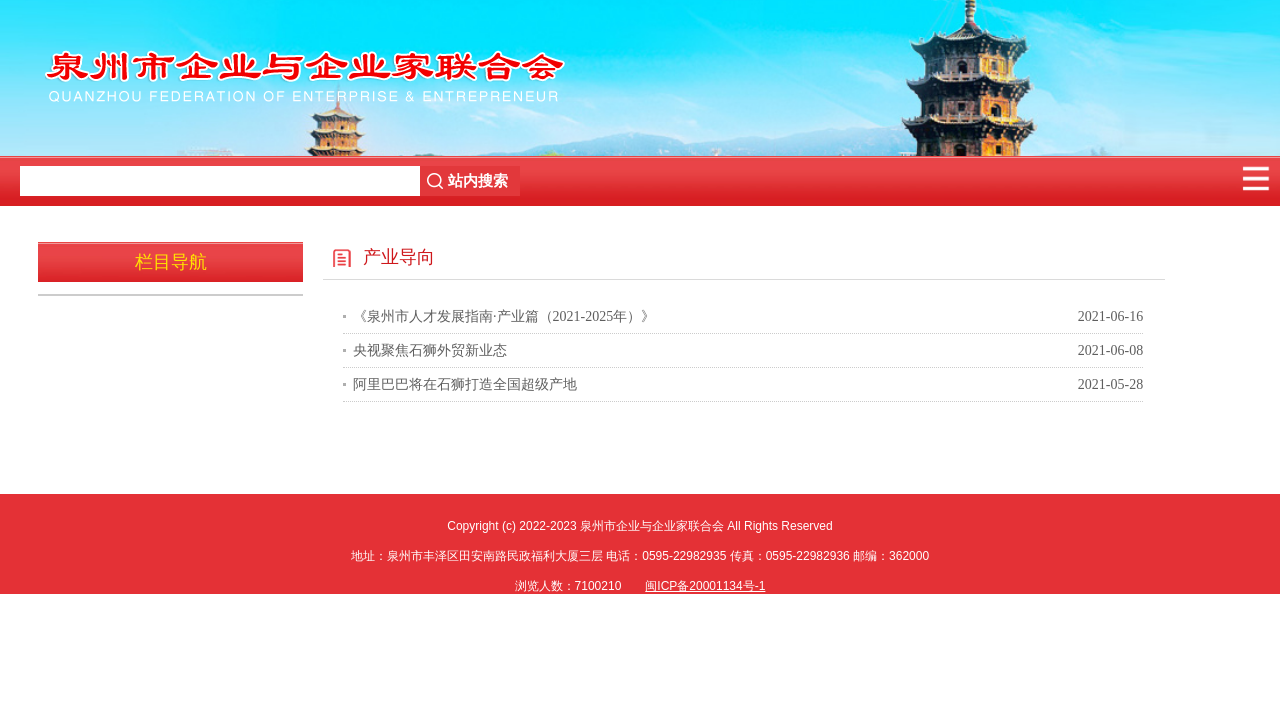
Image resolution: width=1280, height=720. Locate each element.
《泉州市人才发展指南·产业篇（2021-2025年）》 (504, 316)
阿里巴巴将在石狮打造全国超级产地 (465, 384)
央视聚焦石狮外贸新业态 (430, 350)
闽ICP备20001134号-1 (705, 586)
